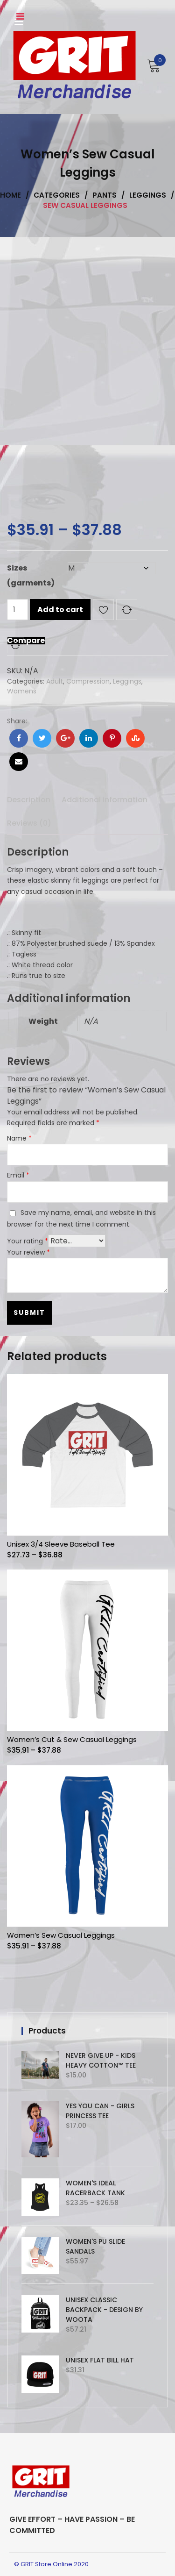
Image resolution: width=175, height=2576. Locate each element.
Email (18, 1175)
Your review (28, 1252)
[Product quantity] (17, 609)
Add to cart (60, 609)
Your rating (27, 1241)
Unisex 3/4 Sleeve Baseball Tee (61, 1544)
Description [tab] (28, 799)
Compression (88, 681)
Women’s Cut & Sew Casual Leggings (72, 1739)
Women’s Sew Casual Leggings (61, 1935)
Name (19, 1138)
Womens (21, 691)
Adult (54, 681)
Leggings (127, 681)
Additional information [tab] (104, 799)
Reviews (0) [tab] (29, 823)
